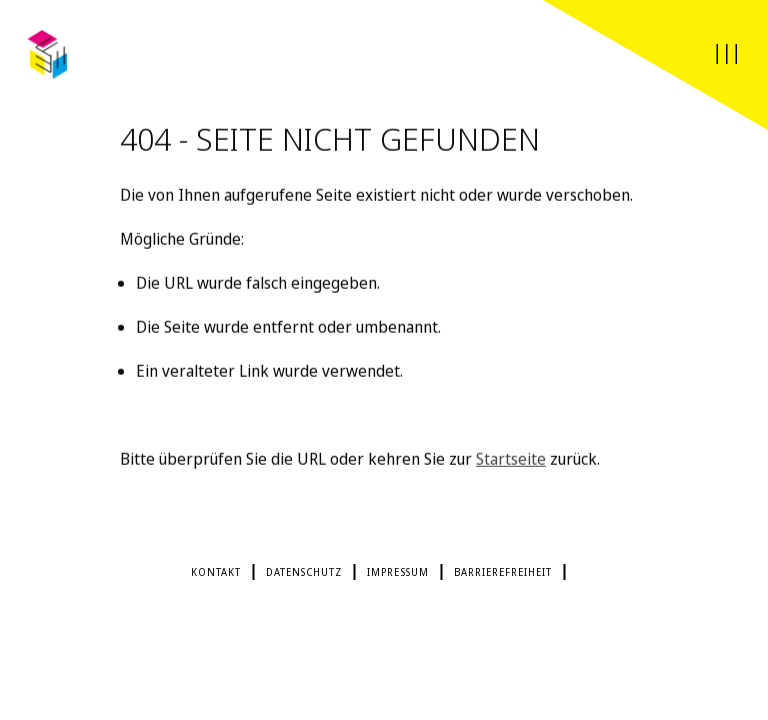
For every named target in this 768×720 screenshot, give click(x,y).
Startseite (511, 461)
